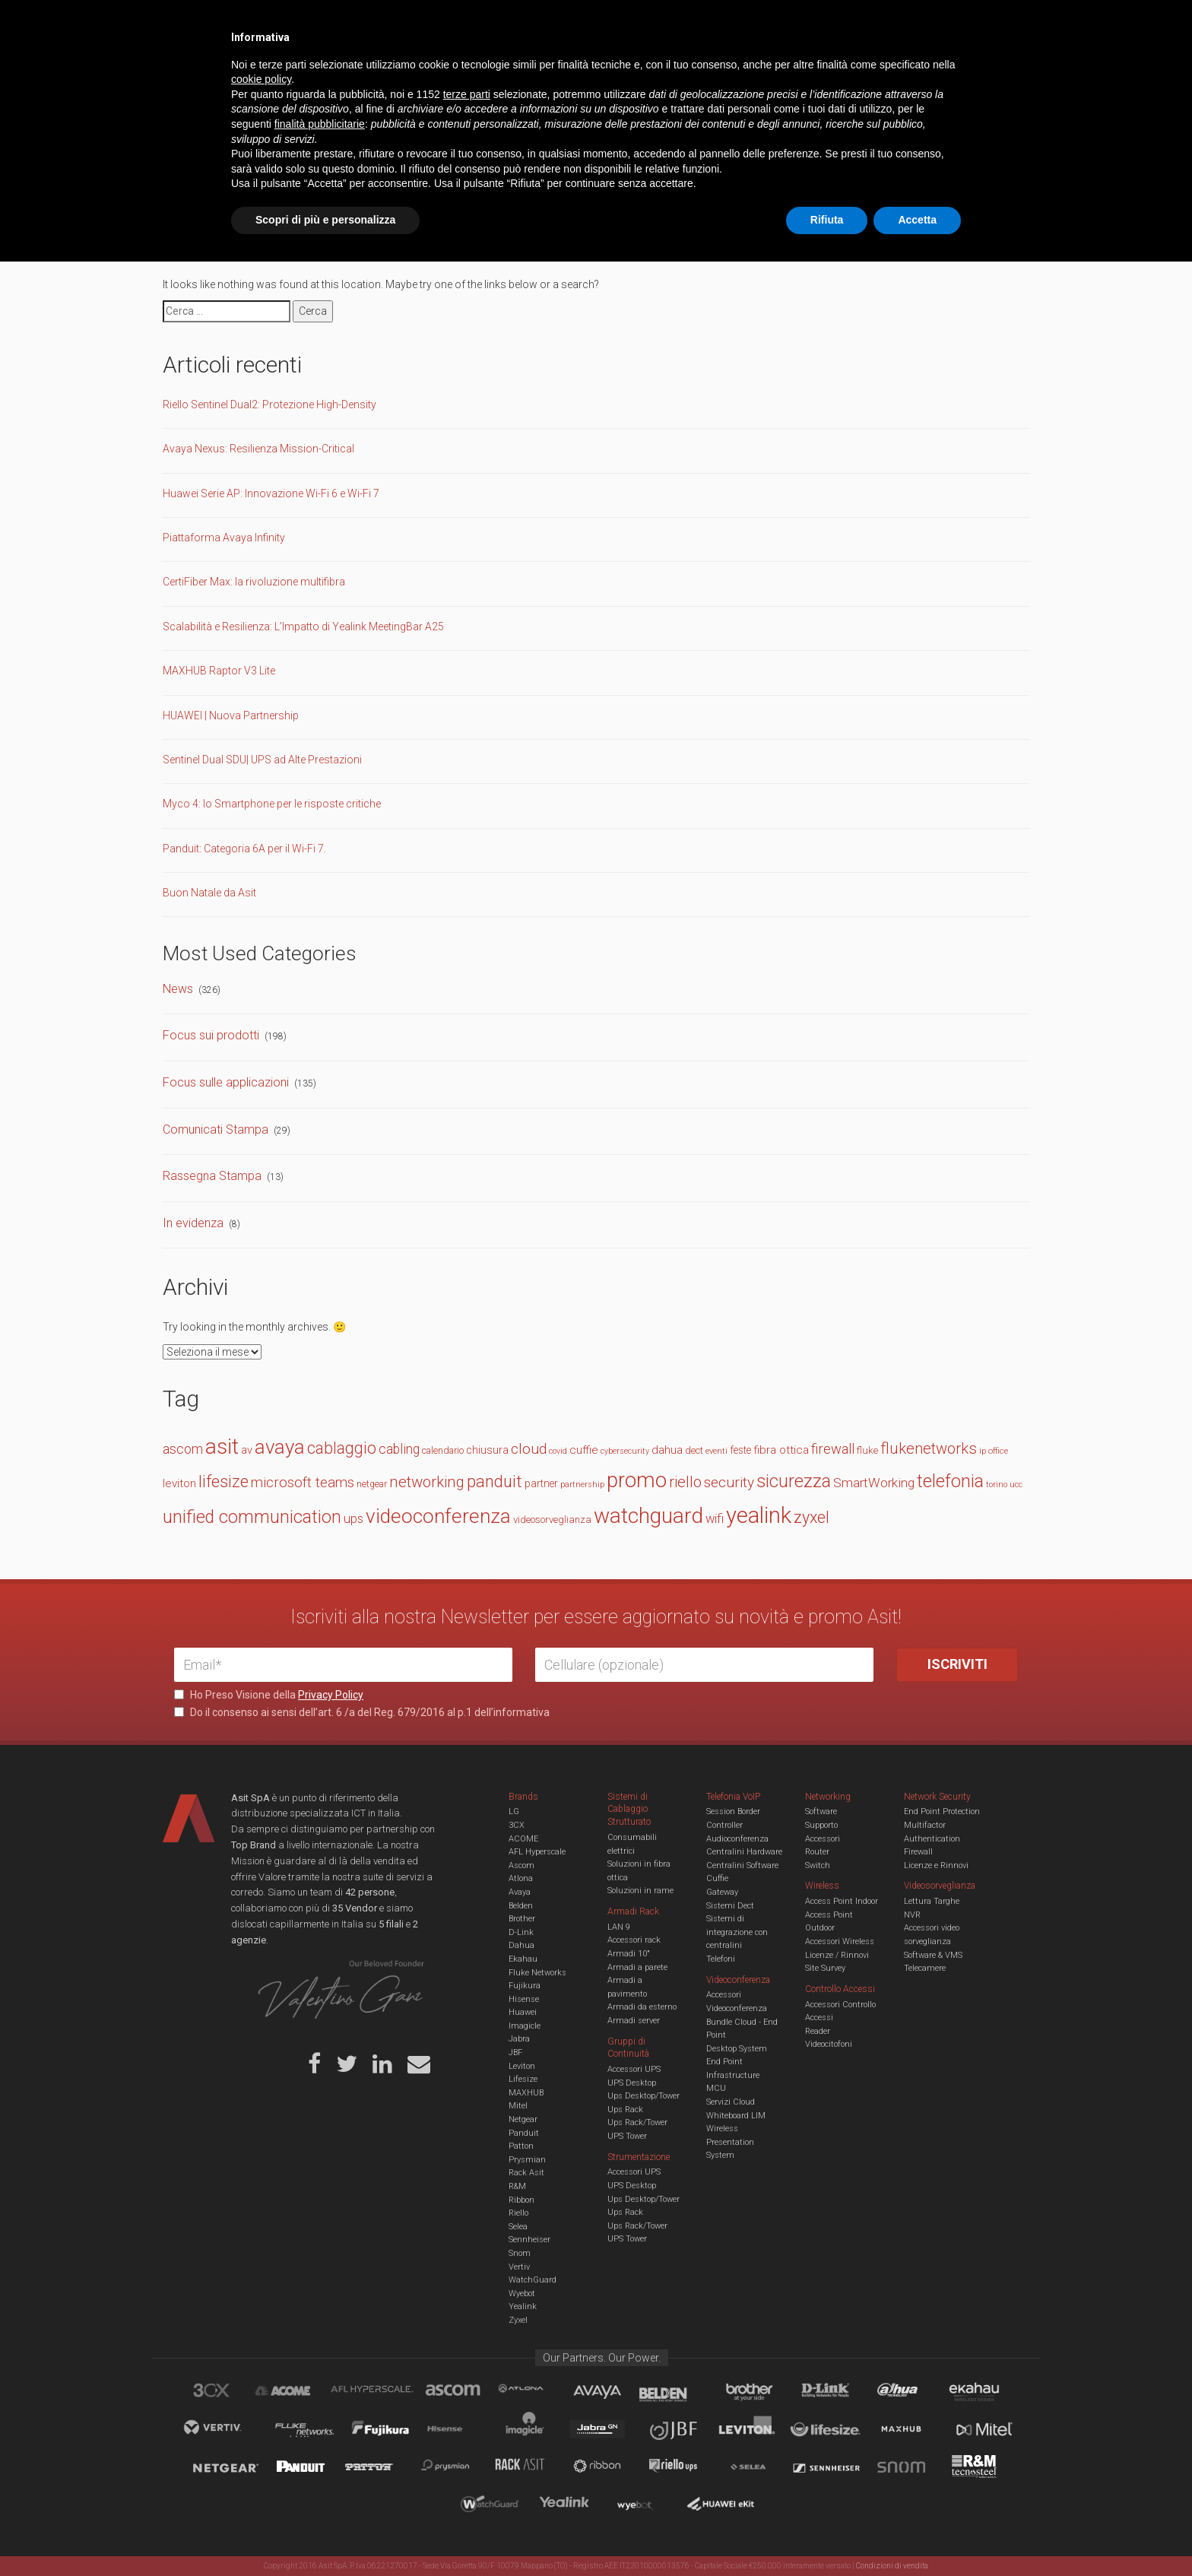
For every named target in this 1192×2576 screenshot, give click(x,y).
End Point (724, 2062)
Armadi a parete (637, 1967)
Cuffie (717, 1878)
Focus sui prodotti (211, 1035)
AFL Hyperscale (537, 1852)
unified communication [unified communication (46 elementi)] (252, 1517)
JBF (515, 2052)
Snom (520, 2253)
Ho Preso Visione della (268, 1695)
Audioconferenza (737, 1839)
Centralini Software (742, 1865)
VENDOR (956, 72)
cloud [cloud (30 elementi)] (529, 1449)
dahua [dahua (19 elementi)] (667, 1450)
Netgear (523, 2119)
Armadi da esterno (642, 2007)
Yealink (523, 2306)
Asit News (583, 22)
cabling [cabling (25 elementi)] (399, 1449)
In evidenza (193, 1223)
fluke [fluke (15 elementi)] (867, 1450)
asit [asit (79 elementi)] (222, 1446)
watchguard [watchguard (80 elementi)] (648, 1515)
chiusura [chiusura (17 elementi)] (487, 1450)
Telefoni (720, 1959)
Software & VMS (933, 1955)
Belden (521, 1906)
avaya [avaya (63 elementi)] (280, 1447)
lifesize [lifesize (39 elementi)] (223, 1481)
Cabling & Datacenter (353, 71)
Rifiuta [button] (827, 2534)
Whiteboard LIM (736, 2116)
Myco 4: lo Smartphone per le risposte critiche (272, 804)
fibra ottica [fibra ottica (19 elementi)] (781, 1450)
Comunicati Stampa (215, 1129)
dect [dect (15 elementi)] (694, 1450)
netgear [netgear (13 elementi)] (372, 1484)
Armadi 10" (628, 1954)
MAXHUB (526, 2093)
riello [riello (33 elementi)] (685, 1482)
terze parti (466, 2409)
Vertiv (519, 2267)
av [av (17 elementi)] (246, 1450)
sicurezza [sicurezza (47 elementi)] (793, 1481)
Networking (521, 71)
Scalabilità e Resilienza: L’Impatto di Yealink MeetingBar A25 (303, 626)
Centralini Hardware (744, 1852)
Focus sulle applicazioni (226, 1082)
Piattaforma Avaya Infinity (224, 537)
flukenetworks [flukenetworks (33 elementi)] (928, 1448)
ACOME (523, 1839)
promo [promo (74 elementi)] (637, 1480)
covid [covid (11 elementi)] (558, 1451)
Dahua (521, 1945)
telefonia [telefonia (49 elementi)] (950, 1481)
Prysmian (527, 2160)
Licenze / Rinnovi (837, 1955)
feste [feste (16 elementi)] (740, 1450)
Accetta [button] (917, 2534)
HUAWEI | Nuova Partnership (231, 715)
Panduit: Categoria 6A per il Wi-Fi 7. (244, 848)
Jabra (519, 2039)
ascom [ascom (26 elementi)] (183, 1449)
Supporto (821, 1825)
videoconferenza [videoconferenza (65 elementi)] (438, 1516)
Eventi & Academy (443, 22)
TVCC (596, 71)
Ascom (521, 1865)
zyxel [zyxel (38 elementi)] (811, 1517)
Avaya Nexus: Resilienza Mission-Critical (258, 449)
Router (817, 1852)
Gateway (722, 1892)
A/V (647, 71)
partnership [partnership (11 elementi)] (582, 1484)
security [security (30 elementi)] (729, 1482)
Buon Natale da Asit (209, 893)
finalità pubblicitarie (319, 2438)
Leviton (522, 2066)
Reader (817, 2031)
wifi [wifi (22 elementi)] (714, 1519)
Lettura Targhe (931, 1901)
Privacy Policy (330, 1695)
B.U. (640, 22)
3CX (517, 1825)
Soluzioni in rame (640, 1891)
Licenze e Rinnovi (936, 1865)
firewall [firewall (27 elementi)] (832, 1449)
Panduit (524, 2133)
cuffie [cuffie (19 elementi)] (583, 1450)
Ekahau (523, 1959)
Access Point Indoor (841, 1901)
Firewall (918, 1852)
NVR (912, 1915)
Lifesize (523, 2079)
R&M (517, 2186)
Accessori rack (634, 1940)
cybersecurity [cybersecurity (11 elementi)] (625, 1451)
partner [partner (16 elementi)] (541, 1483)
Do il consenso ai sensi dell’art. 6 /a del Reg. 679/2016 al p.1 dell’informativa (362, 1712)
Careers (521, 22)
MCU (716, 2088)
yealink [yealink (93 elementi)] (758, 1515)
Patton (521, 2146)
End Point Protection (942, 1811)
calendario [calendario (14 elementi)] (443, 1450)
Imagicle (525, 2026)
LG (514, 1811)
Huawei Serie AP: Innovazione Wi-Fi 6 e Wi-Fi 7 (271, 493)
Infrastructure (732, 2075)
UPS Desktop (631, 2083)
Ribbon (521, 2200)
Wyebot (522, 2293)
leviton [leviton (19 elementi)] (179, 1483)
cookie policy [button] (261, 2394)
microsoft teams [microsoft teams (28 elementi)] (302, 1482)
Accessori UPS (634, 2069)
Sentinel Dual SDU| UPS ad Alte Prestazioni (262, 759)
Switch (817, 1865)
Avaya (520, 1892)
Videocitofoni (828, 2044)
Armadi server (633, 2021)
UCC (450, 71)
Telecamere (925, 1968)
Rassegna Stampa (212, 1176)
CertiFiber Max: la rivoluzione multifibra (254, 582)
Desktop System (736, 2049)
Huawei (523, 2012)
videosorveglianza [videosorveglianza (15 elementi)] (552, 1519)
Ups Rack (625, 2109)
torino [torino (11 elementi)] (996, 1484)
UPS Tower (627, 2136)
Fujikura (525, 1986)
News (178, 989)
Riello (518, 2213)
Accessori (822, 1839)
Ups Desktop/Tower (643, 2096)
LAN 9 (618, 1927)
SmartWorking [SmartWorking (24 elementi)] (874, 1482)
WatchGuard (532, 2280)
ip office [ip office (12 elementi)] (993, 1451)
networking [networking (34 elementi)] (426, 1482)
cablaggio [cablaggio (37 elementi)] (341, 1448)
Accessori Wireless (839, 1941)
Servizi (367, 22)
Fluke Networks (537, 1973)
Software (821, 1811)
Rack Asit (526, 2173)
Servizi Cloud (730, 2102)
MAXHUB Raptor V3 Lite (219, 671)
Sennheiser (529, 2239)
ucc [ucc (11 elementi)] (1016, 1484)
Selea (518, 2227)
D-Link (521, 1932)
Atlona (521, 1878)
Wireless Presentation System (730, 2142)
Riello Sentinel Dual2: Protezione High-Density (269, 404)
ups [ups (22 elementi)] (353, 1519)
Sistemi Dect (730, 1906)
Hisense (524, 1999)
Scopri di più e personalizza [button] (325, 2534)
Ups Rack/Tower (637, 2122)
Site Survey (825, 1968)
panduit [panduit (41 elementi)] (494, 1481)
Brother (522, 1919)
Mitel (518, 2106)
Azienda (310, 22)
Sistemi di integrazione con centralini (737, 1932)
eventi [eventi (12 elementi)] (716, 1451)
